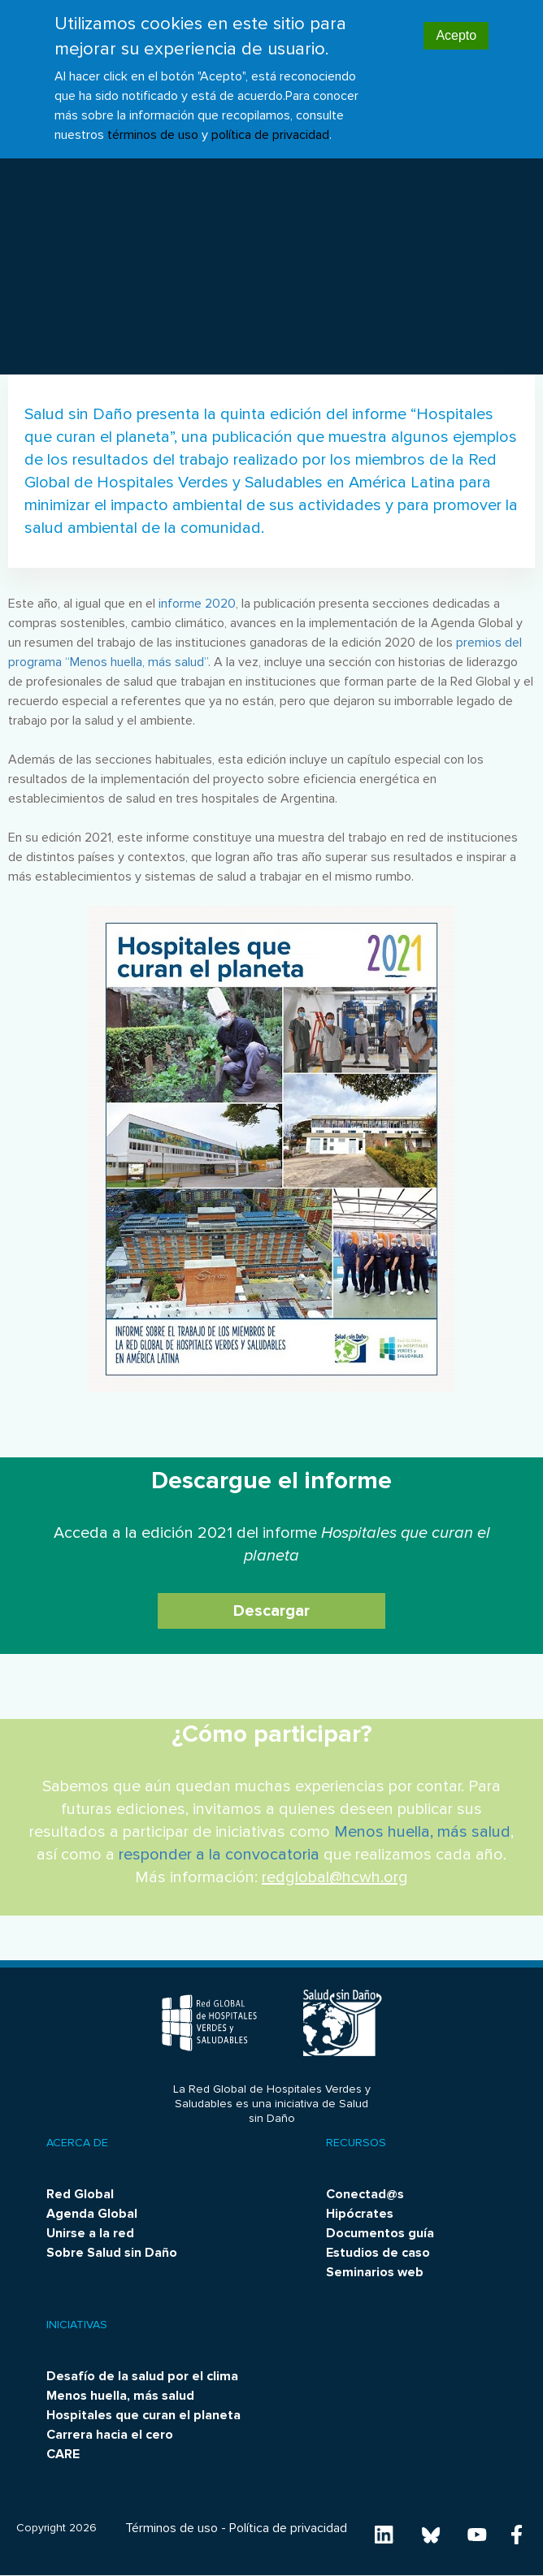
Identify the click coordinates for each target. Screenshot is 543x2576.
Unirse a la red (90, 2233)
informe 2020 (197, 603)
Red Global (80, 2194)
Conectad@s (365, 2194)
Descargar (271, 1611)
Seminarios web (375, 2272)
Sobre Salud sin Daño (111, 2253)
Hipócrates (359, 2214)
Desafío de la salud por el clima (142, 2376)
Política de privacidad (288, 2528)
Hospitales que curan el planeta (143, 2415)
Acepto (456, 19)
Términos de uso (171, 2528)
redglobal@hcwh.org (335, 1877)
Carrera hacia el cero (109, 2435)
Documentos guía (380, 2233)
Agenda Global (91, 2214)
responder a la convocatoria (219, 1854)
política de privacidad (270, 118)
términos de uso (152, 118)
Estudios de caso (378, 2253)
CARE (63, 2454)
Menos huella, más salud (422, 1832)
